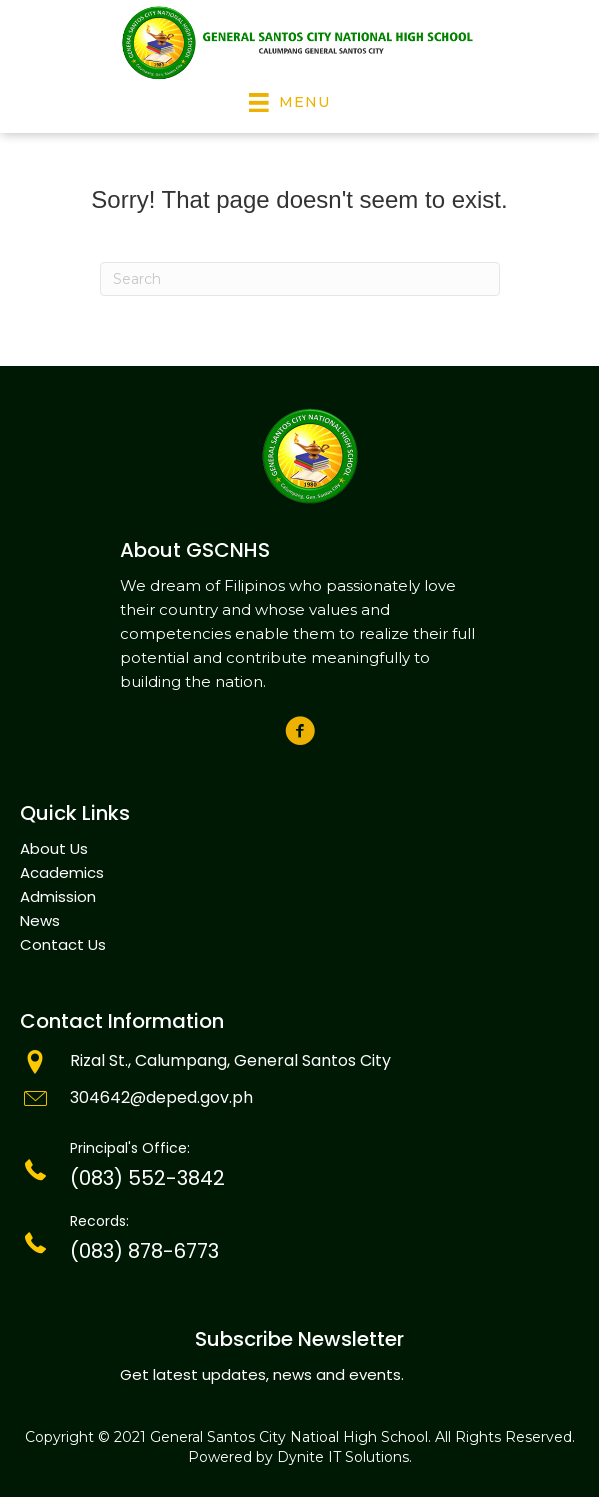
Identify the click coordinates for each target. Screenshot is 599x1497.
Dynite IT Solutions (343, 1457)
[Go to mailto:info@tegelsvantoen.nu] (299, 1063)
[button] (299, 731)
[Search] (300, 279)
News (40, 920)
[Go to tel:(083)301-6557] (299, 1170)
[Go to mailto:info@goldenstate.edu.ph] (299, 1100)
